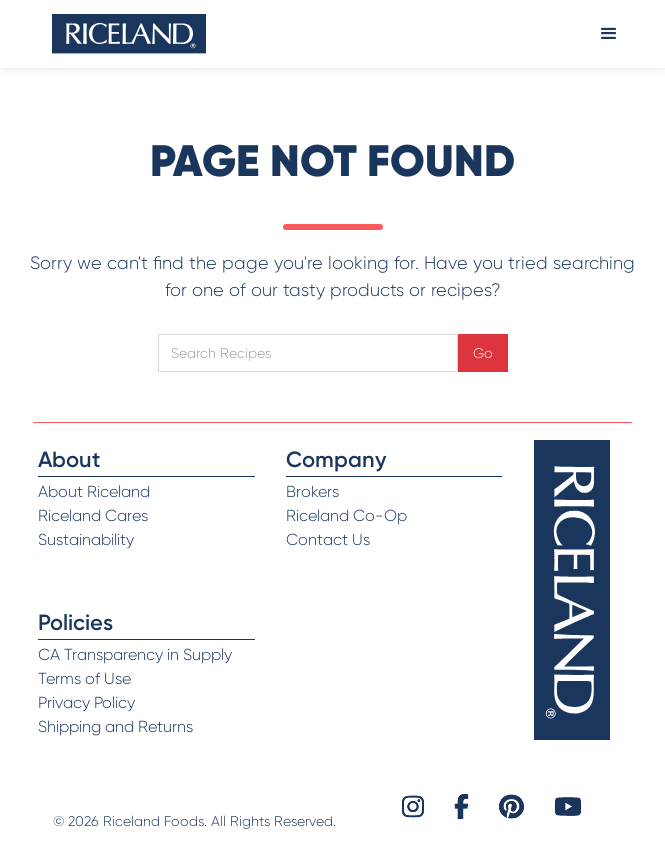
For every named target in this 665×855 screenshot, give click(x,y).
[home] (129, 34)
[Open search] (308, 353)
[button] (609, 34)
